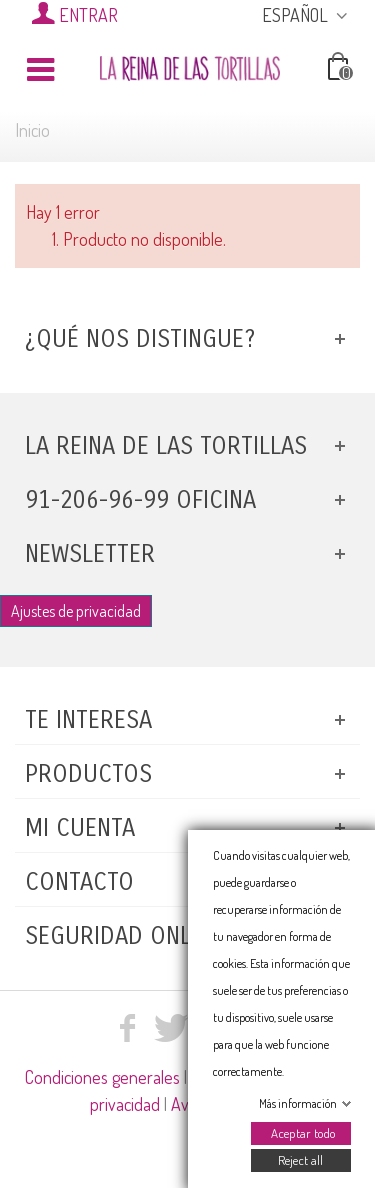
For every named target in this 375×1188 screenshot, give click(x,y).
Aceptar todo (302, 1133)
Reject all (300, 1160)
